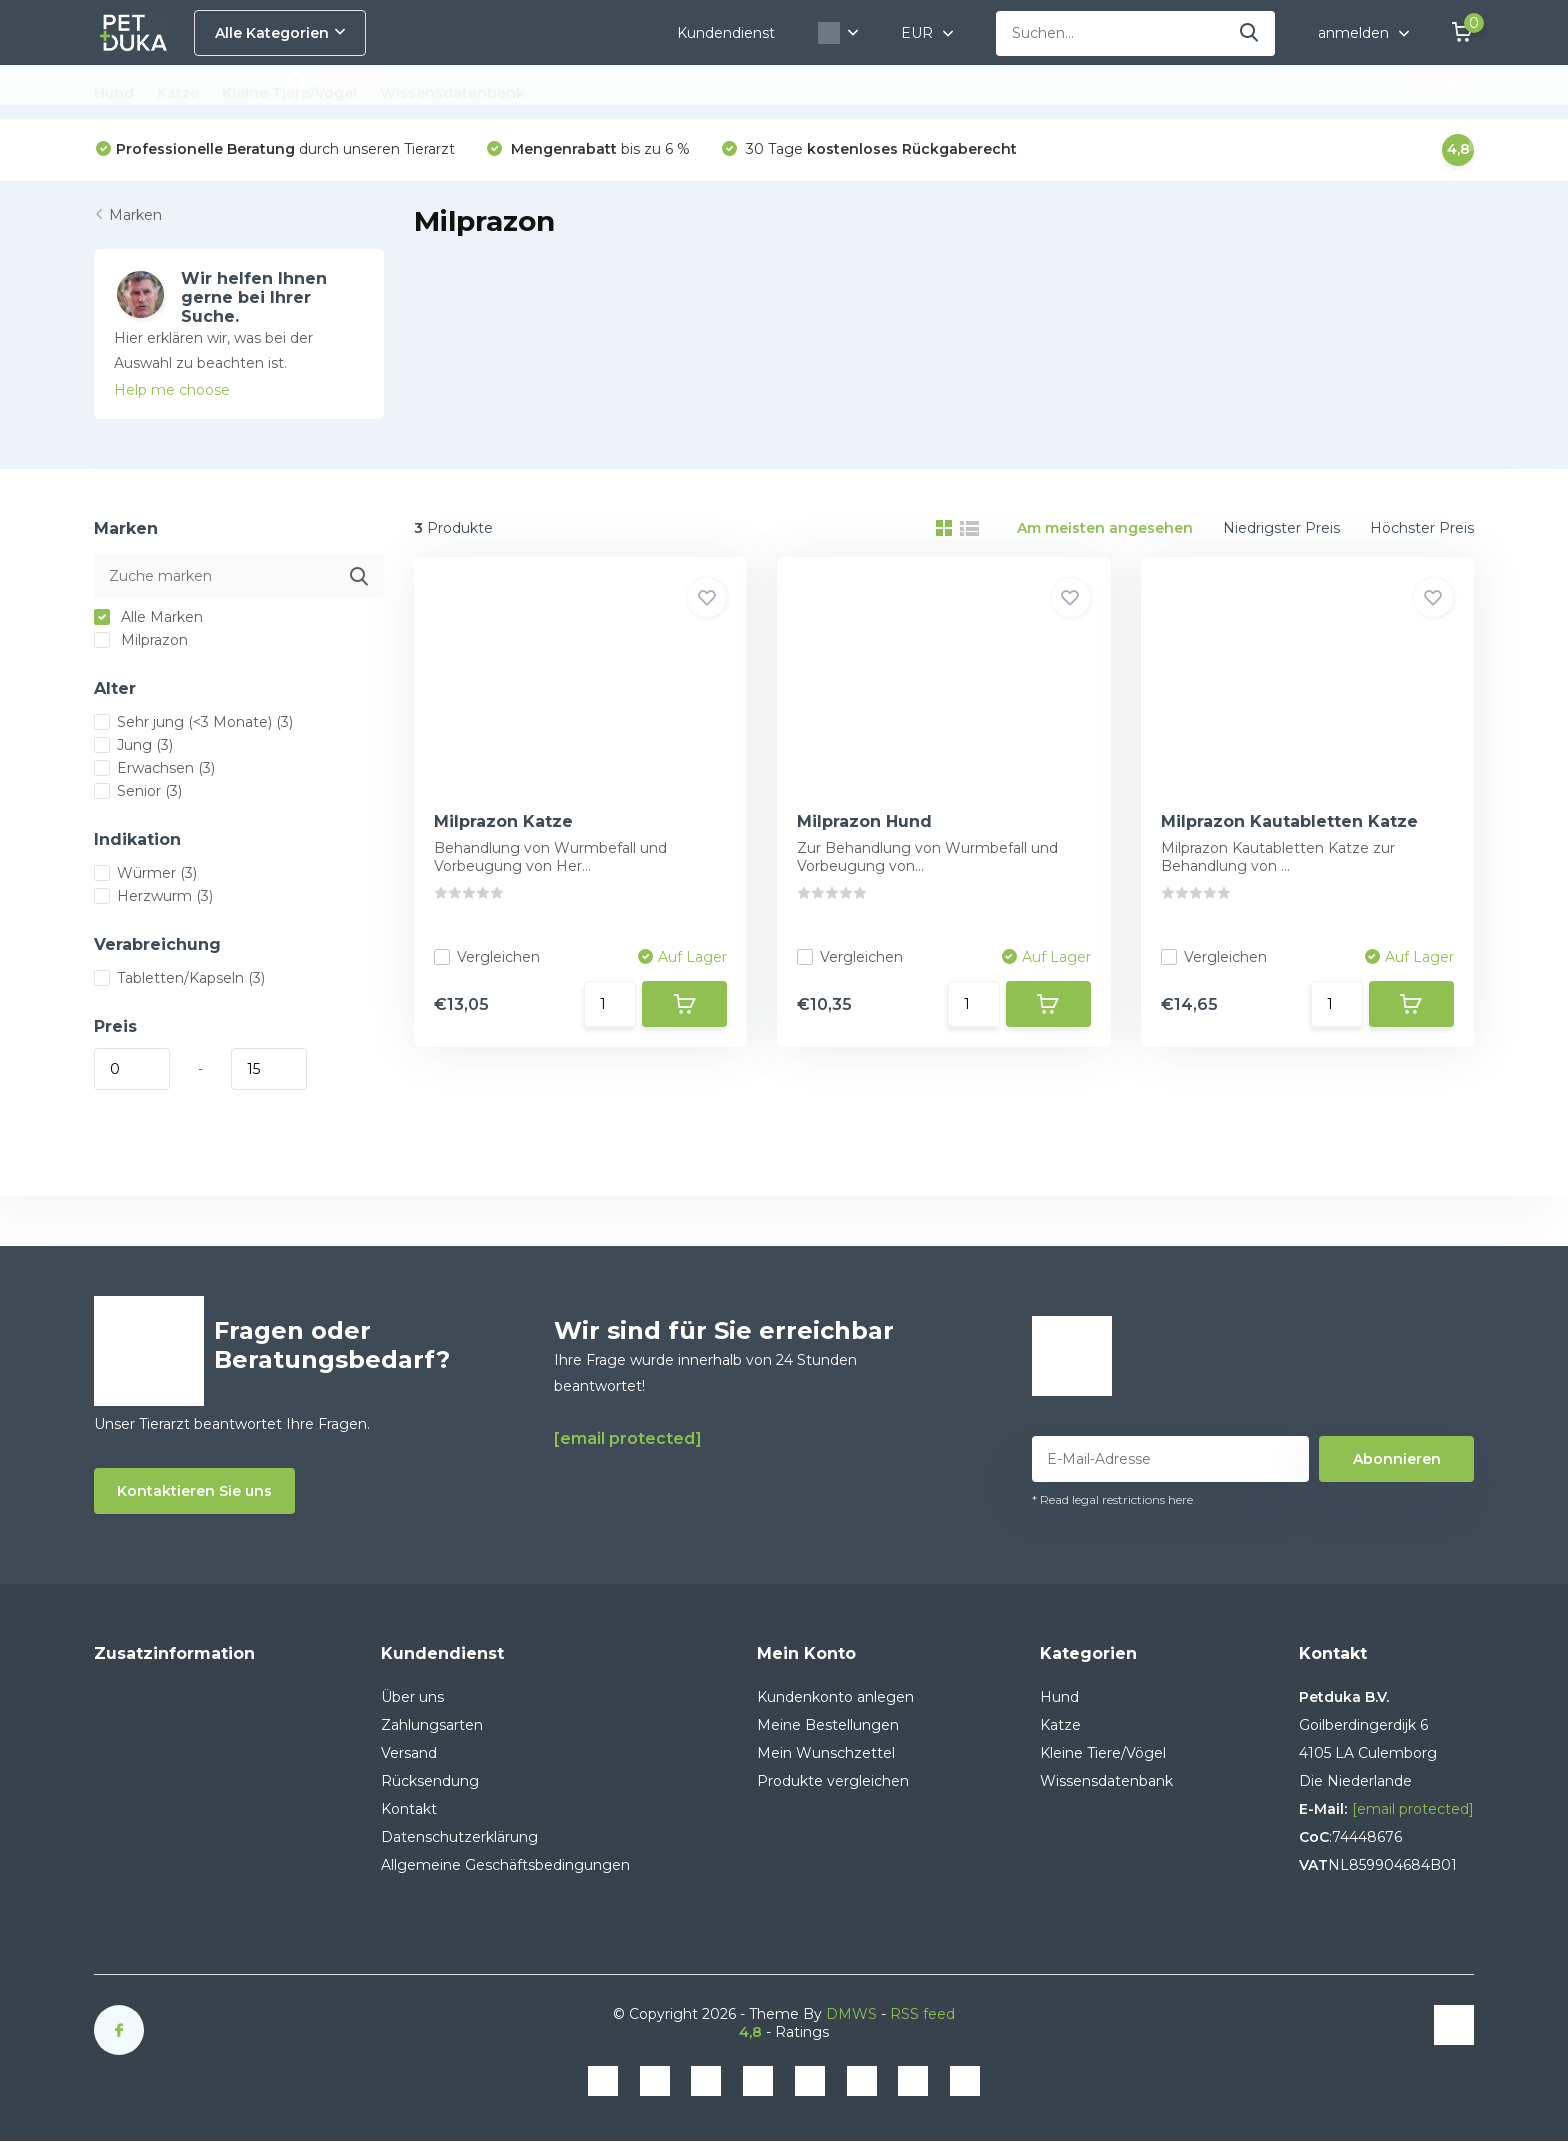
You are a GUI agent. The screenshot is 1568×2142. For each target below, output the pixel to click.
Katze (178, 93)
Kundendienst (726, 33)
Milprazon (141, 640)
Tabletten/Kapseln (179, 978)
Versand (409, 1753)
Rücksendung (430, 1781)
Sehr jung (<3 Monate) (193, 722)
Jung (133, 745)
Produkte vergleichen (833, 1781)
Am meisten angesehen (1105, 528)
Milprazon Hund (864, 821)
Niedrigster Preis (1281, 528)
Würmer (145, 873)
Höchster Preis (1422, 528)
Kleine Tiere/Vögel (289, 93)
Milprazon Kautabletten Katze (1289, 821)
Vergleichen (487, 957)
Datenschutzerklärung (459, 1837)
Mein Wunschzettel (826, 1753)
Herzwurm (153, 896)
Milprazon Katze (503, 821)
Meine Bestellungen (828, 1725)
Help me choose (172, 390)
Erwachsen (154, 768)
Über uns (412, 1697)
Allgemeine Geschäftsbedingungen (505, 1865)
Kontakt (409, 1809)
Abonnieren (1397, 1459)
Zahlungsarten (432, 1725)
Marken (135, 215)
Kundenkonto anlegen (835, 1697)
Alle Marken (148, 617)
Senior (138, 791)
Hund (114, 93)
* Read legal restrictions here (1112, 1499)
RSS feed (922, 2014)
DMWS (851, 2014)
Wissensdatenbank (452, 93)
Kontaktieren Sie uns (194, 1491)
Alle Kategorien (280, 33)
